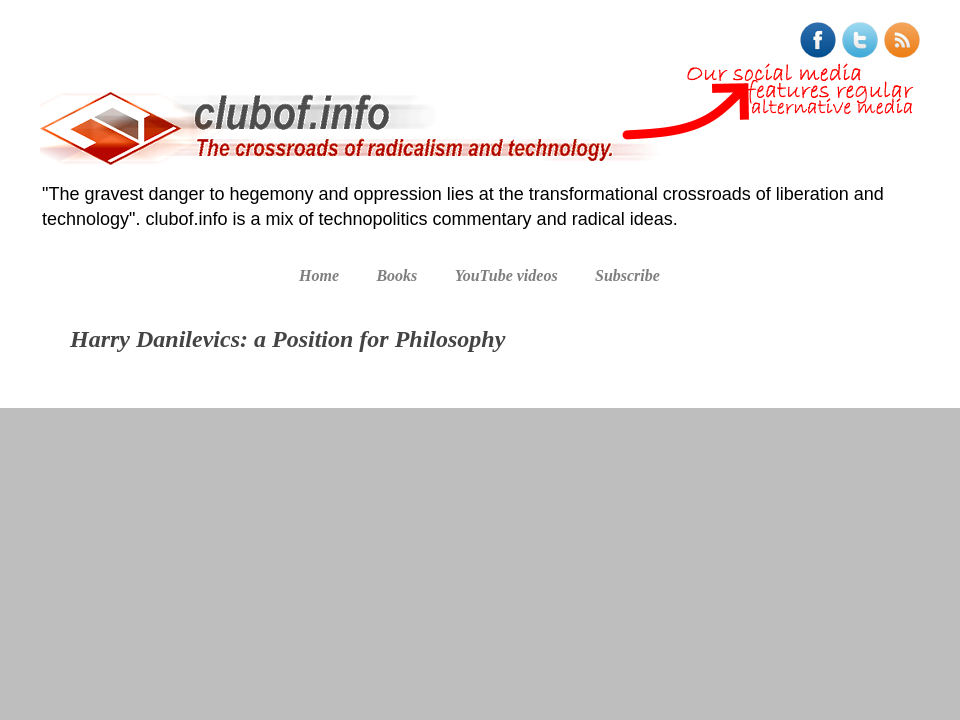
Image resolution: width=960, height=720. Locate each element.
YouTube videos (506, 275)
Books (396, 275)
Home (319, 275)
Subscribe (627, 275)
